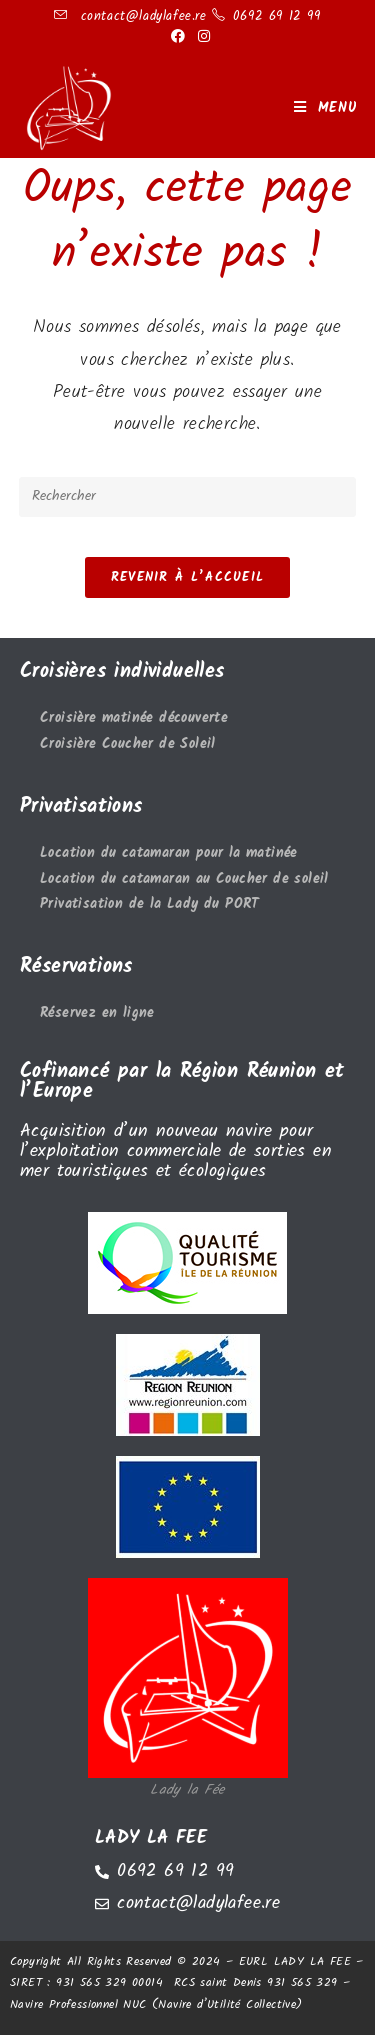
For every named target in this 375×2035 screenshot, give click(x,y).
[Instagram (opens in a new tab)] (201, 37)
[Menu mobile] (325, 108)
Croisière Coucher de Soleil (128, 744)
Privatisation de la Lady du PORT (150, 904)
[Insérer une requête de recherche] (188, 497)
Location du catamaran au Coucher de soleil (184, 879)
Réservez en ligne (97, 1013)
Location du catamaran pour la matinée (169, 853)
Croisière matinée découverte (134, 718)
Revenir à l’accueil (188, 577)
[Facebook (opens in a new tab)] (178, 37)
